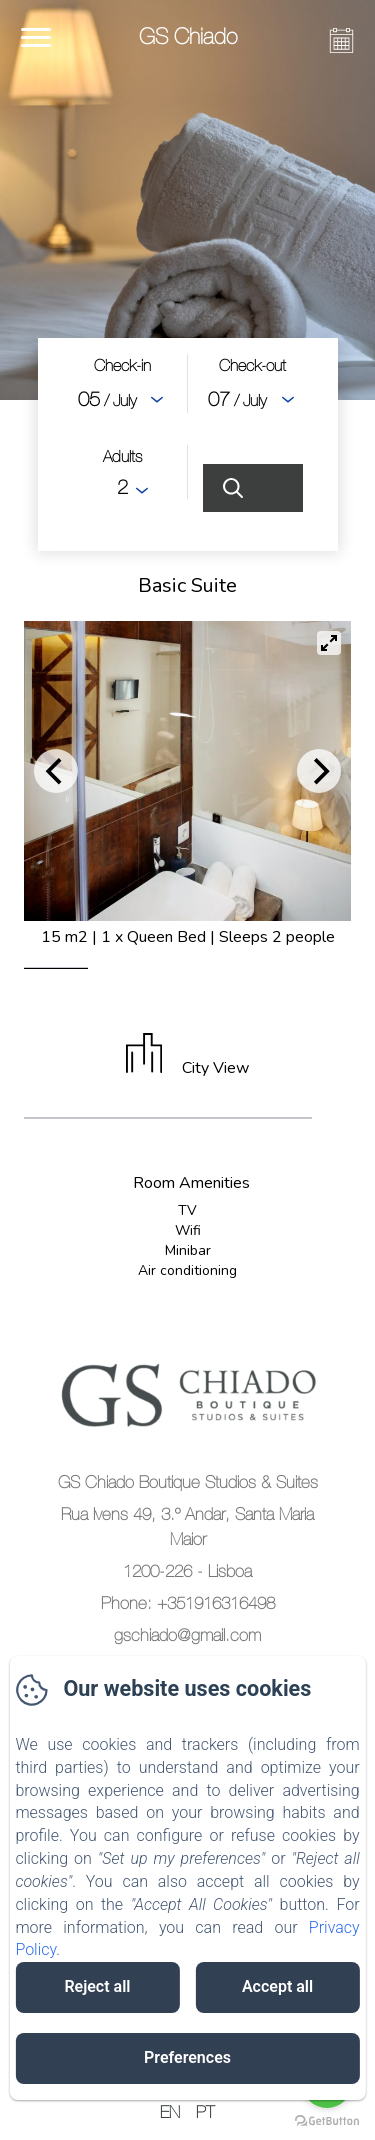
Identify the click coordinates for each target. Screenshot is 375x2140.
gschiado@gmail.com (187, 1635)
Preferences (187, 2057)
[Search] (253, 488)
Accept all (277, 1986)
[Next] (319, 771)
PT (205, 2112)
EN (170, 2112)
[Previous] (56, 771)
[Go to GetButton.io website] (327, 2120)
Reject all (97, 1986)
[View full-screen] (329, 643)
